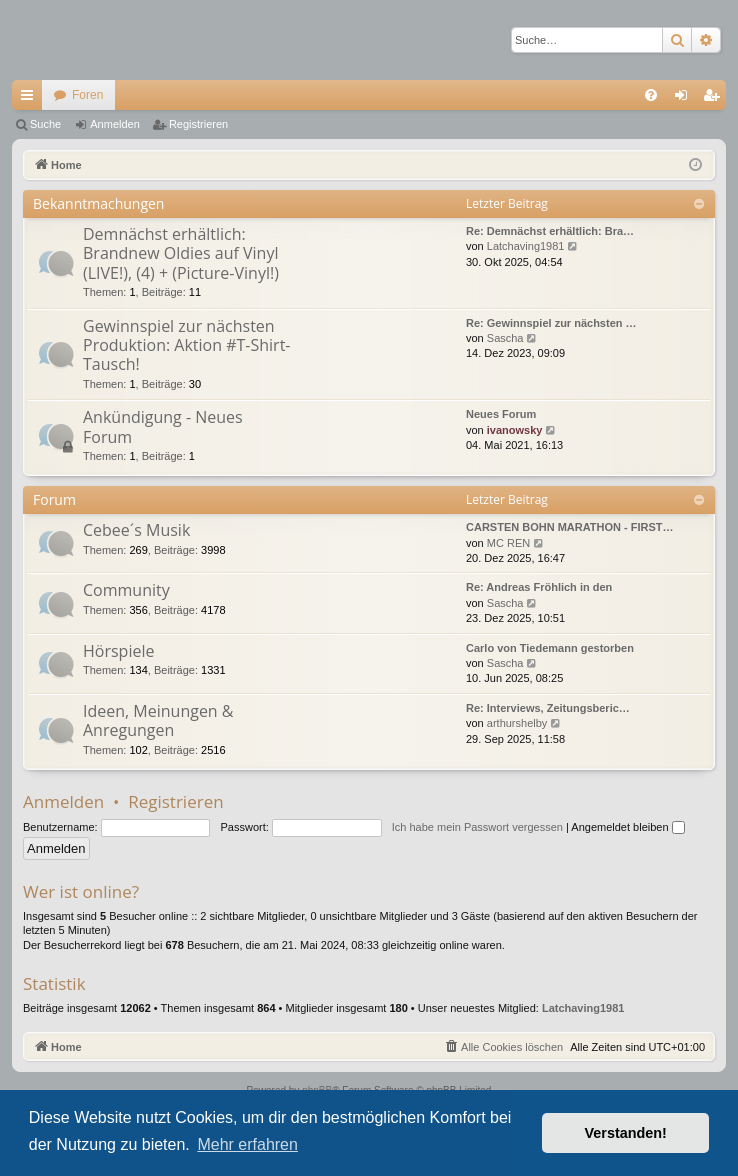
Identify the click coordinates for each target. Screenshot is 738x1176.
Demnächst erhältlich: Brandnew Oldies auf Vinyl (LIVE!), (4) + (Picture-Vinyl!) (181, 253)
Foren (87, 95)
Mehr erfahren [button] (247, 1144)
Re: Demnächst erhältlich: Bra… (550, 231)
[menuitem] (651, 95)
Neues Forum (501, 414)
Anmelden (115, 124)
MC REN (508, 543)
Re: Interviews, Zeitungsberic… (548, 708)
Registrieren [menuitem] (715, 99)
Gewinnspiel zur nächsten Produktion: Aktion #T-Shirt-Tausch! (187, 345)
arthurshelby (517, 723)
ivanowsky (515, 430)
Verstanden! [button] (626, 1133)
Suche (45, 124)
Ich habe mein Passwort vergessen (477, 827)
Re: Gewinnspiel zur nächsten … (551, 323)
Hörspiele (118, 651)
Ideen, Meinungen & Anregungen (158, 720)
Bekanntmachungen (98, 203)
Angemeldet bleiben (627, 827)
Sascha (505, 338)
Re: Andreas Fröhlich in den (539, 587)
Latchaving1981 (526, 246)
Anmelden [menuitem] (685, 99)
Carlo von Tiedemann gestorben (550, 648)
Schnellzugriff (31, 99)
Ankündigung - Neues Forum (163, 426)
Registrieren (198, 124)
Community (126, 590)
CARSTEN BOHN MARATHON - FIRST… (570, 527)
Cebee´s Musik (136, 530)
